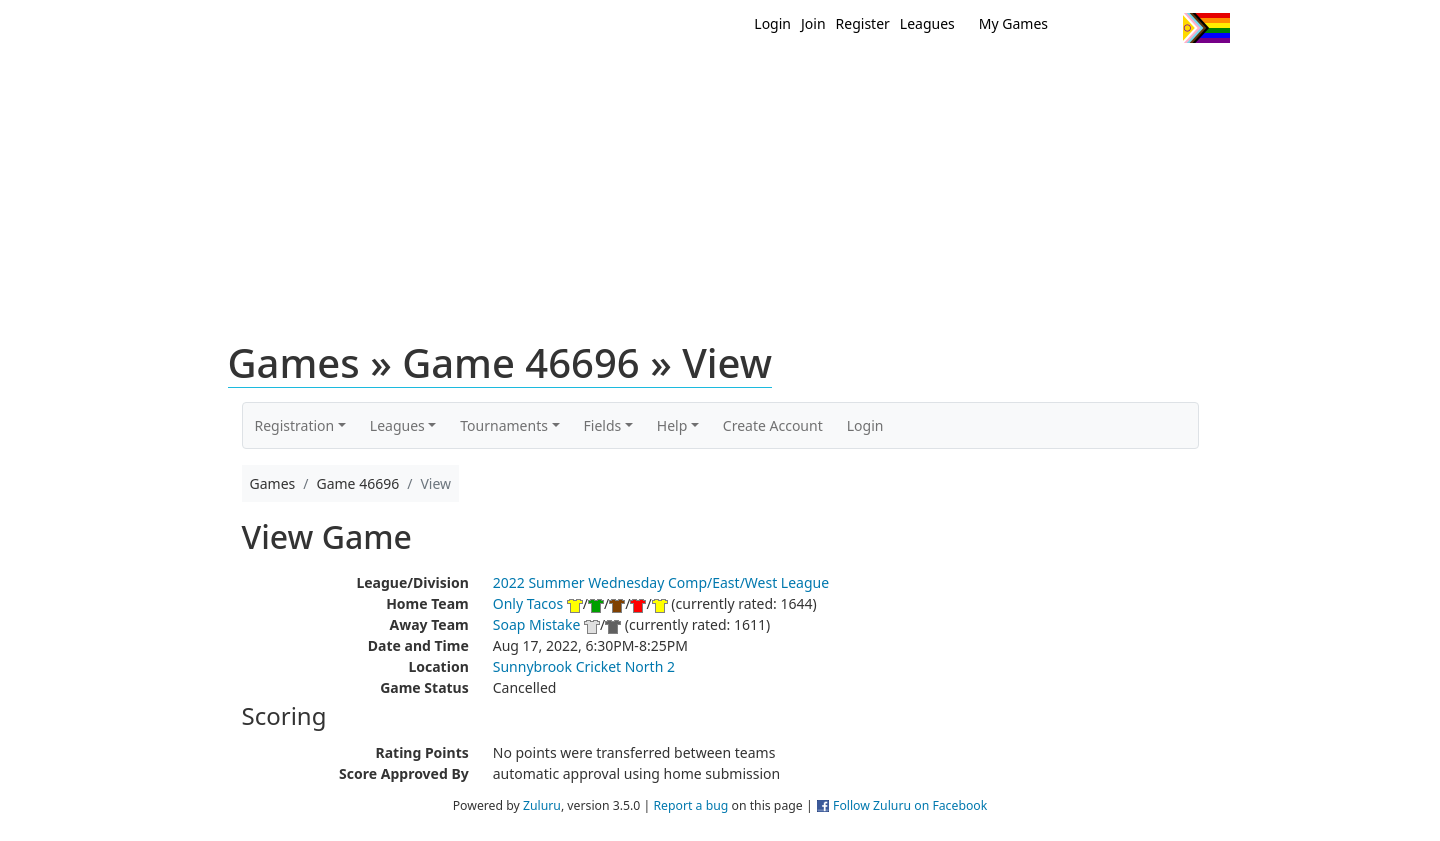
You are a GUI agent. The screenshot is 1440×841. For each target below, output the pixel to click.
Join (813, 23)
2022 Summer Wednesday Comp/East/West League (661, 582)
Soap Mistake (537, 624)
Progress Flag (1206, 28)
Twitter (1085, 28)
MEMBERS (762, 78)
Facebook (1122, 28)
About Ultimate (1043, 78)
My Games (1013, 23)
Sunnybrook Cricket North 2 (584, 666)
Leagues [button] (397, 425)
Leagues (927, 23)
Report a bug (690, 805)
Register (863, 23)
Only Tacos (528, 603)
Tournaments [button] (504, 425)
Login (772, 23)
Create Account (773, 425)
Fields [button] (603, 425)
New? (670, 78)
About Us (1175, 78)
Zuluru (542, 805)
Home (591, 78)
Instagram (1159, 28)
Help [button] (672, 425)
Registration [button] (295, 425)
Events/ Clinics (891, 78)
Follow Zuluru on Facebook (910, 805)
